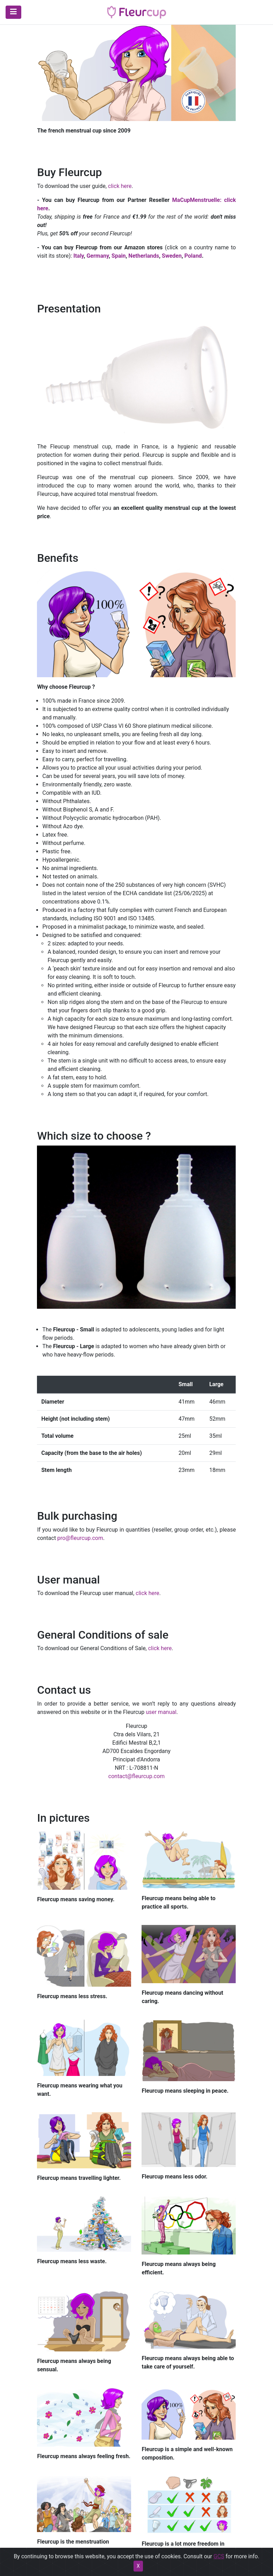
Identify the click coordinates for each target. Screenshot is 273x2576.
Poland (193, 255)
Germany (97, 255)
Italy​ (78, 255)
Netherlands (143, 255)
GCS (218, 2572)
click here (160, 1648)
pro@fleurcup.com (80, 1538)
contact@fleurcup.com (136, 1776)
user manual (161, 1712)
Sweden (172, 255)
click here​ (120, 186)
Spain (119, 255)
